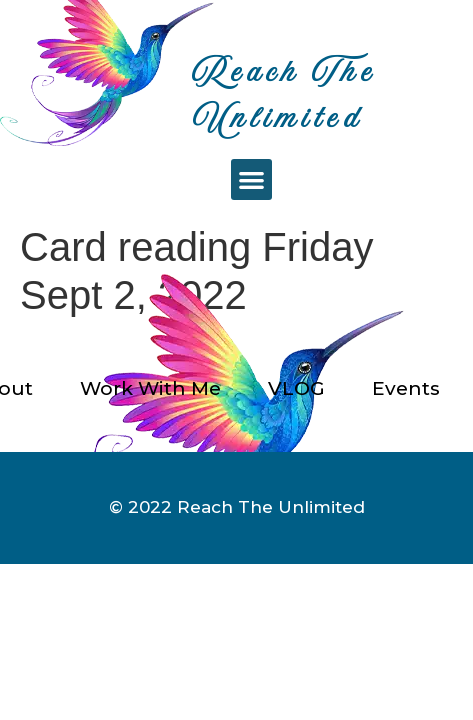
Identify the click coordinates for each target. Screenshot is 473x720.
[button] (251, 179)
